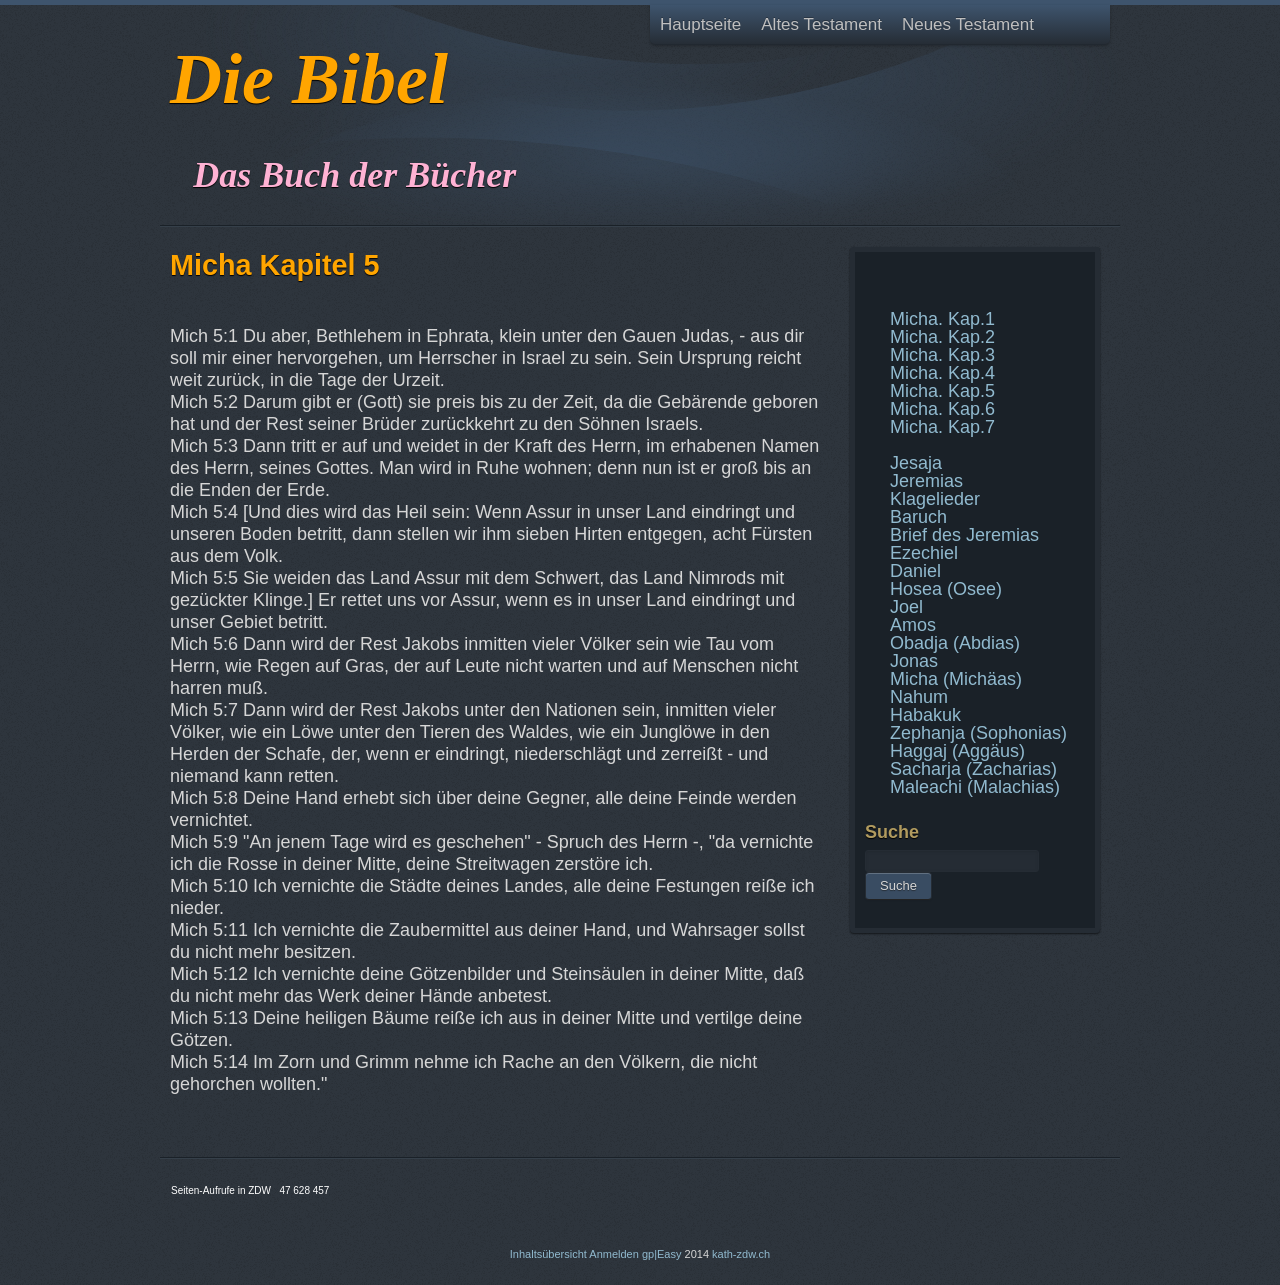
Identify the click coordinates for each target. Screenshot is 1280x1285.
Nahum (919, 697)
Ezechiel (924, 553)
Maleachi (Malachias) (975, 787)
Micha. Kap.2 (942, 337)
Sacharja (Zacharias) (973, 769)
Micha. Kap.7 (942, 427)
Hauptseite (700, 24)
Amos (913, 625)
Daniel (915, 571)
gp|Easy (662, 1254)
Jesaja (916, 463)
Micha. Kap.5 (942, 391)
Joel (906, 607)
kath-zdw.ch (741, 1254)
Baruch (918, 517)
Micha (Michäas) (956, 679)
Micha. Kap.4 (942, 373)
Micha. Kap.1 (942, 319)
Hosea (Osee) (946, 589)
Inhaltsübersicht (548, 1254)
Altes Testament (821, 24)
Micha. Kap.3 (942, 355)
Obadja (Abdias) (955, 643)
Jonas (914, 661)
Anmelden (614, 1254)
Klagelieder (935, 499)
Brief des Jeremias (964, 535)
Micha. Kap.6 (942, 409)
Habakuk (925, 715)
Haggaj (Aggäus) (957, 751)
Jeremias (926, 481)
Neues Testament (968, 24)
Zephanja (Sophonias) (978, 733)
